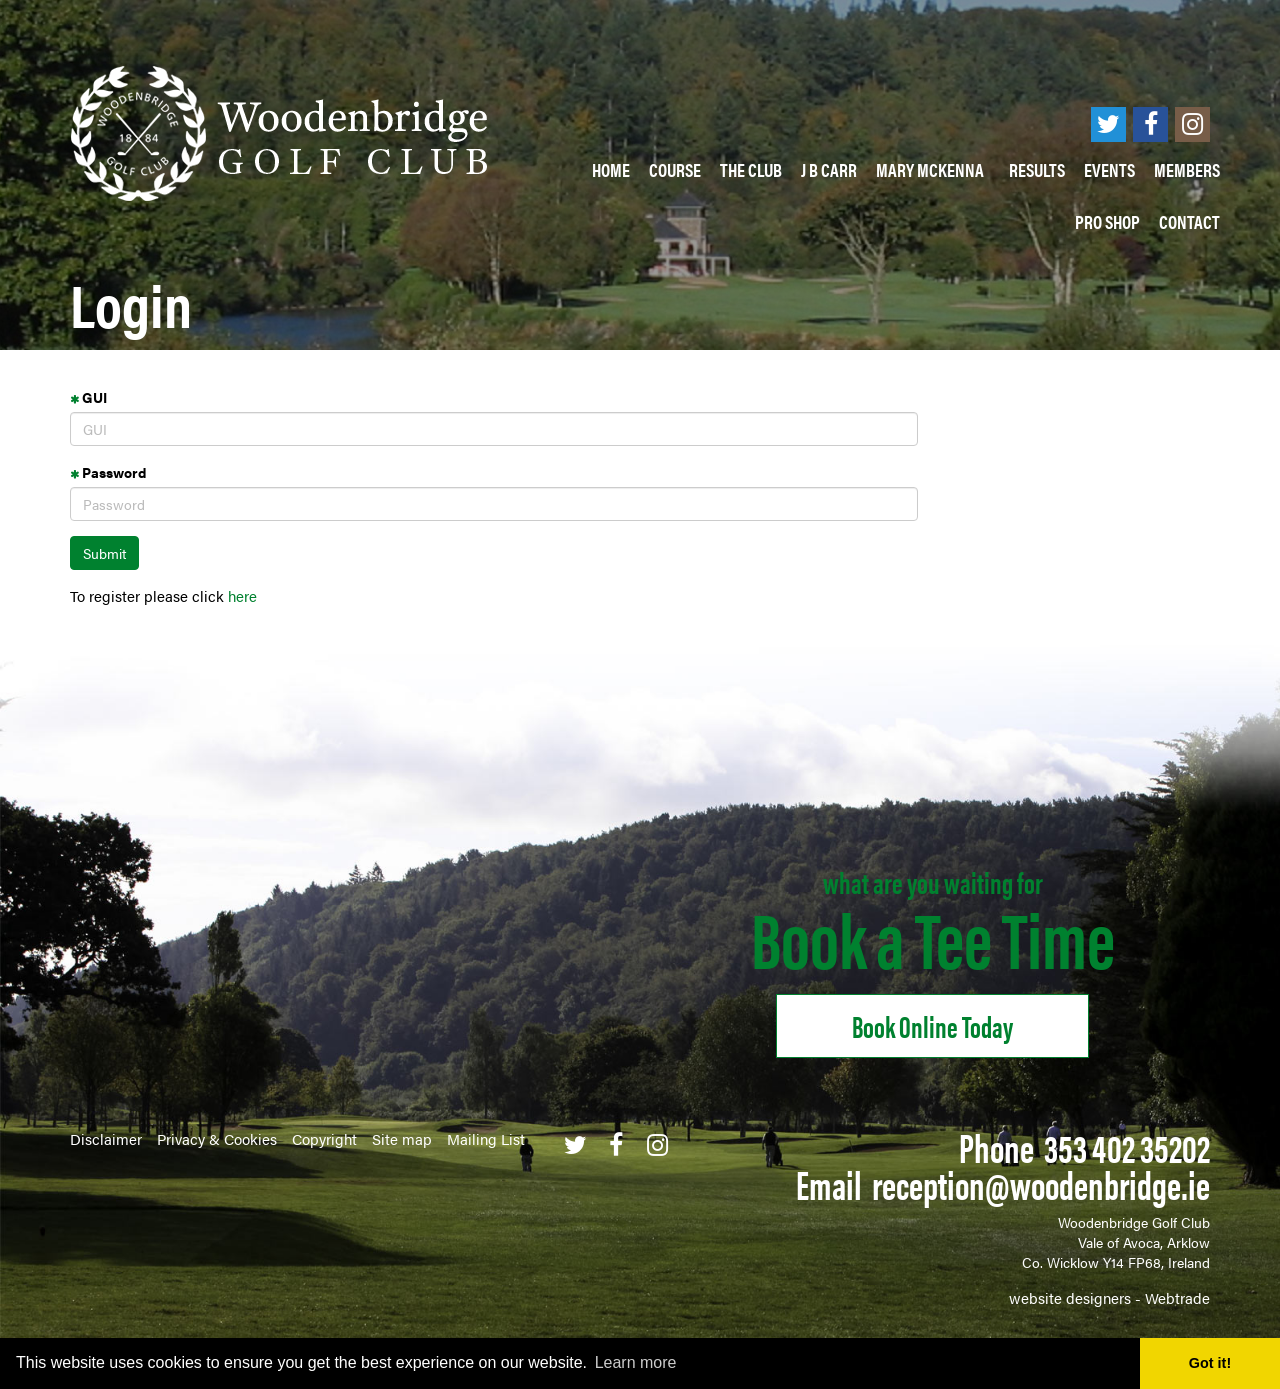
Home (611, 169)
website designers (1070, 1297)
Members (1187, 169)
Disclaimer (106, 1138)
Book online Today (932, 1025)
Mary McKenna (933, 169)
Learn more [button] (636, 1362)
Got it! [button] (1210, 1363)
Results (1037, 169)
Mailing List (486, 1138)
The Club (751, 169)
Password (108, 472)
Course (675, 169)
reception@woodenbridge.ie (1041, 1183)
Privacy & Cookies (217, 1138)
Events (1109, 169)
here (242, 595)
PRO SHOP (1107, 221)
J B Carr (829, 169)
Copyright (324, 1138)
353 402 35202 (1127, 1146)
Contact (1189, 221)
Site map (402, 1138)
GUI (88, 397)
